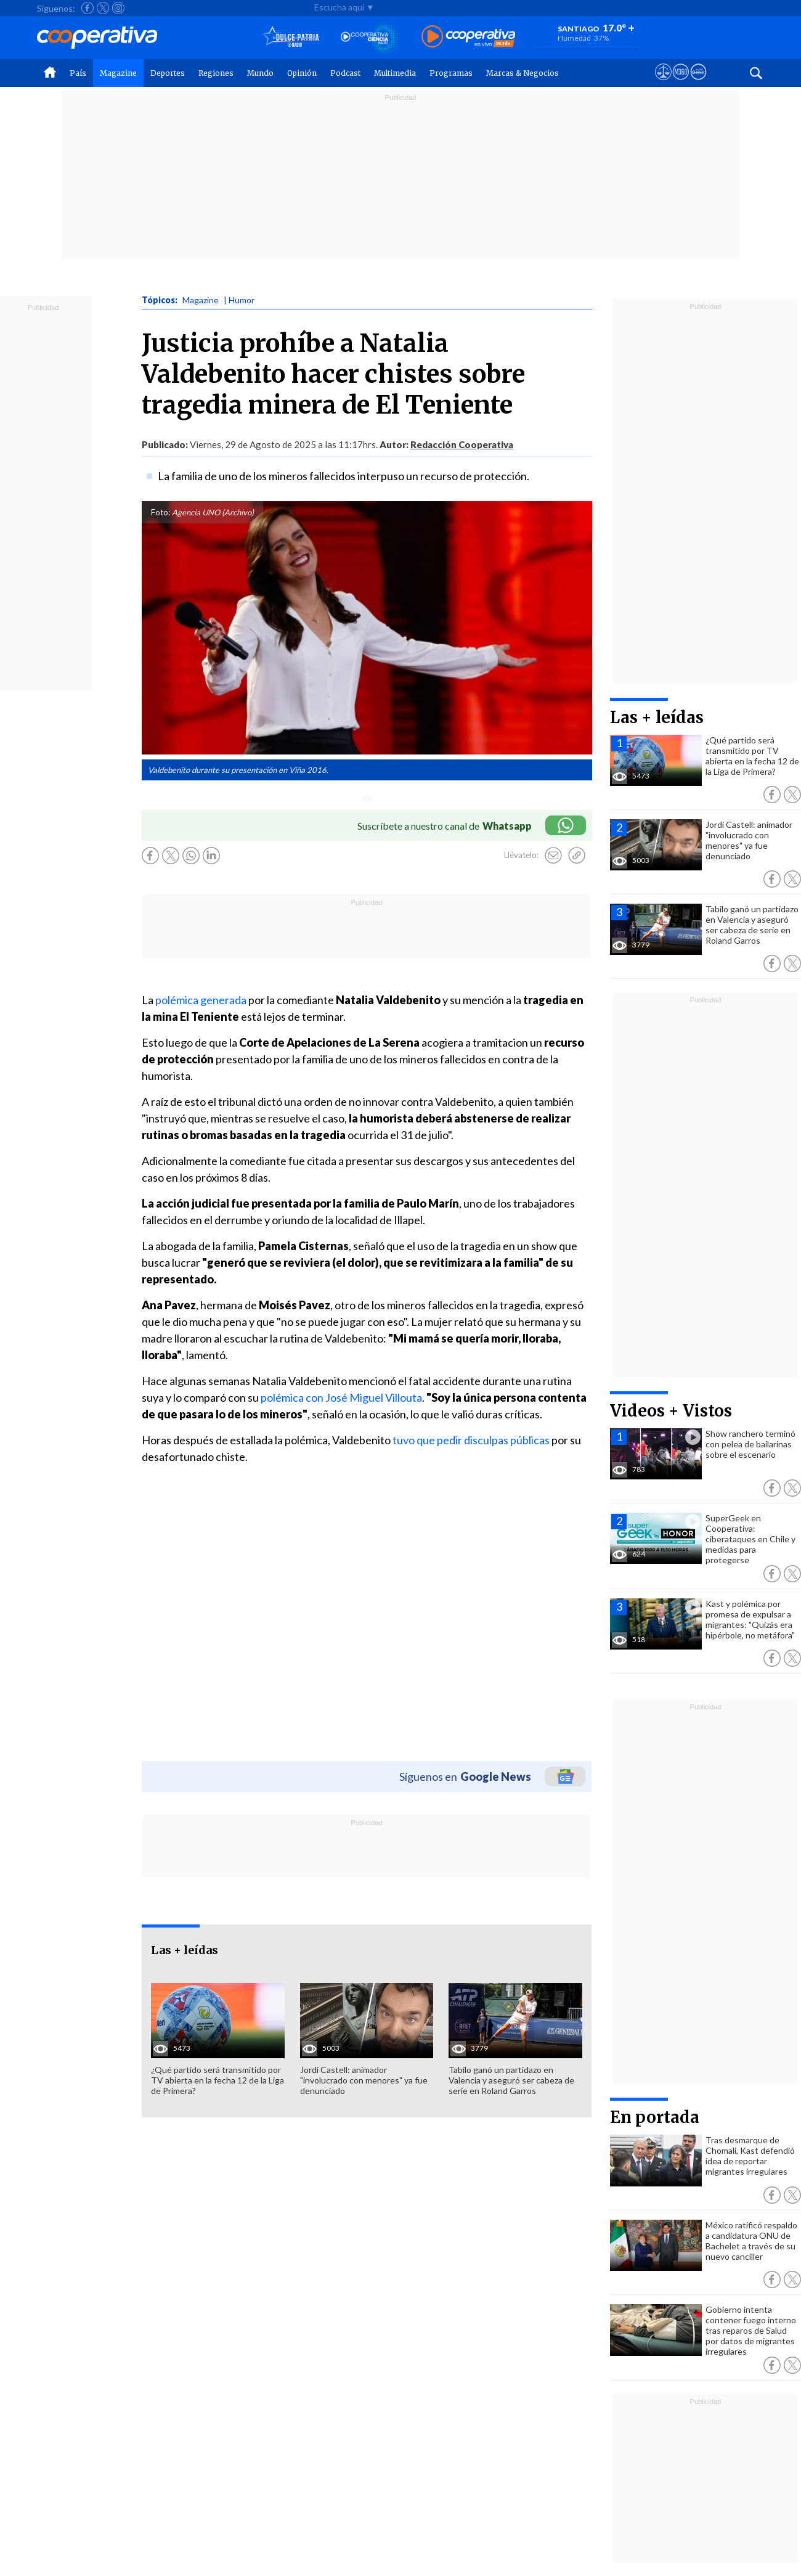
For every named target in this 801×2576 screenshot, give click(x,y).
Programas (451, 73)
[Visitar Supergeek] (698, 83)
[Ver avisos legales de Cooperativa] (663, 83)
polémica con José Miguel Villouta (341, 1397)
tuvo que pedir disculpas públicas (470, 1440)
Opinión (302, 73)
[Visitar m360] (680, 83)
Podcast (345, 73)
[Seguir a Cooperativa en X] (103, 8)
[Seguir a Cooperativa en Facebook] (87, 8)
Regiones (216, 73)
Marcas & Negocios (522, 73)
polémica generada (201, 1000)
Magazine (118, 73)
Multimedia (395, 73)
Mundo (260, 73)
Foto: (160, 512)
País (78, 73)
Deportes (167, 73)
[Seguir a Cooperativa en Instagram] (118, 8)
